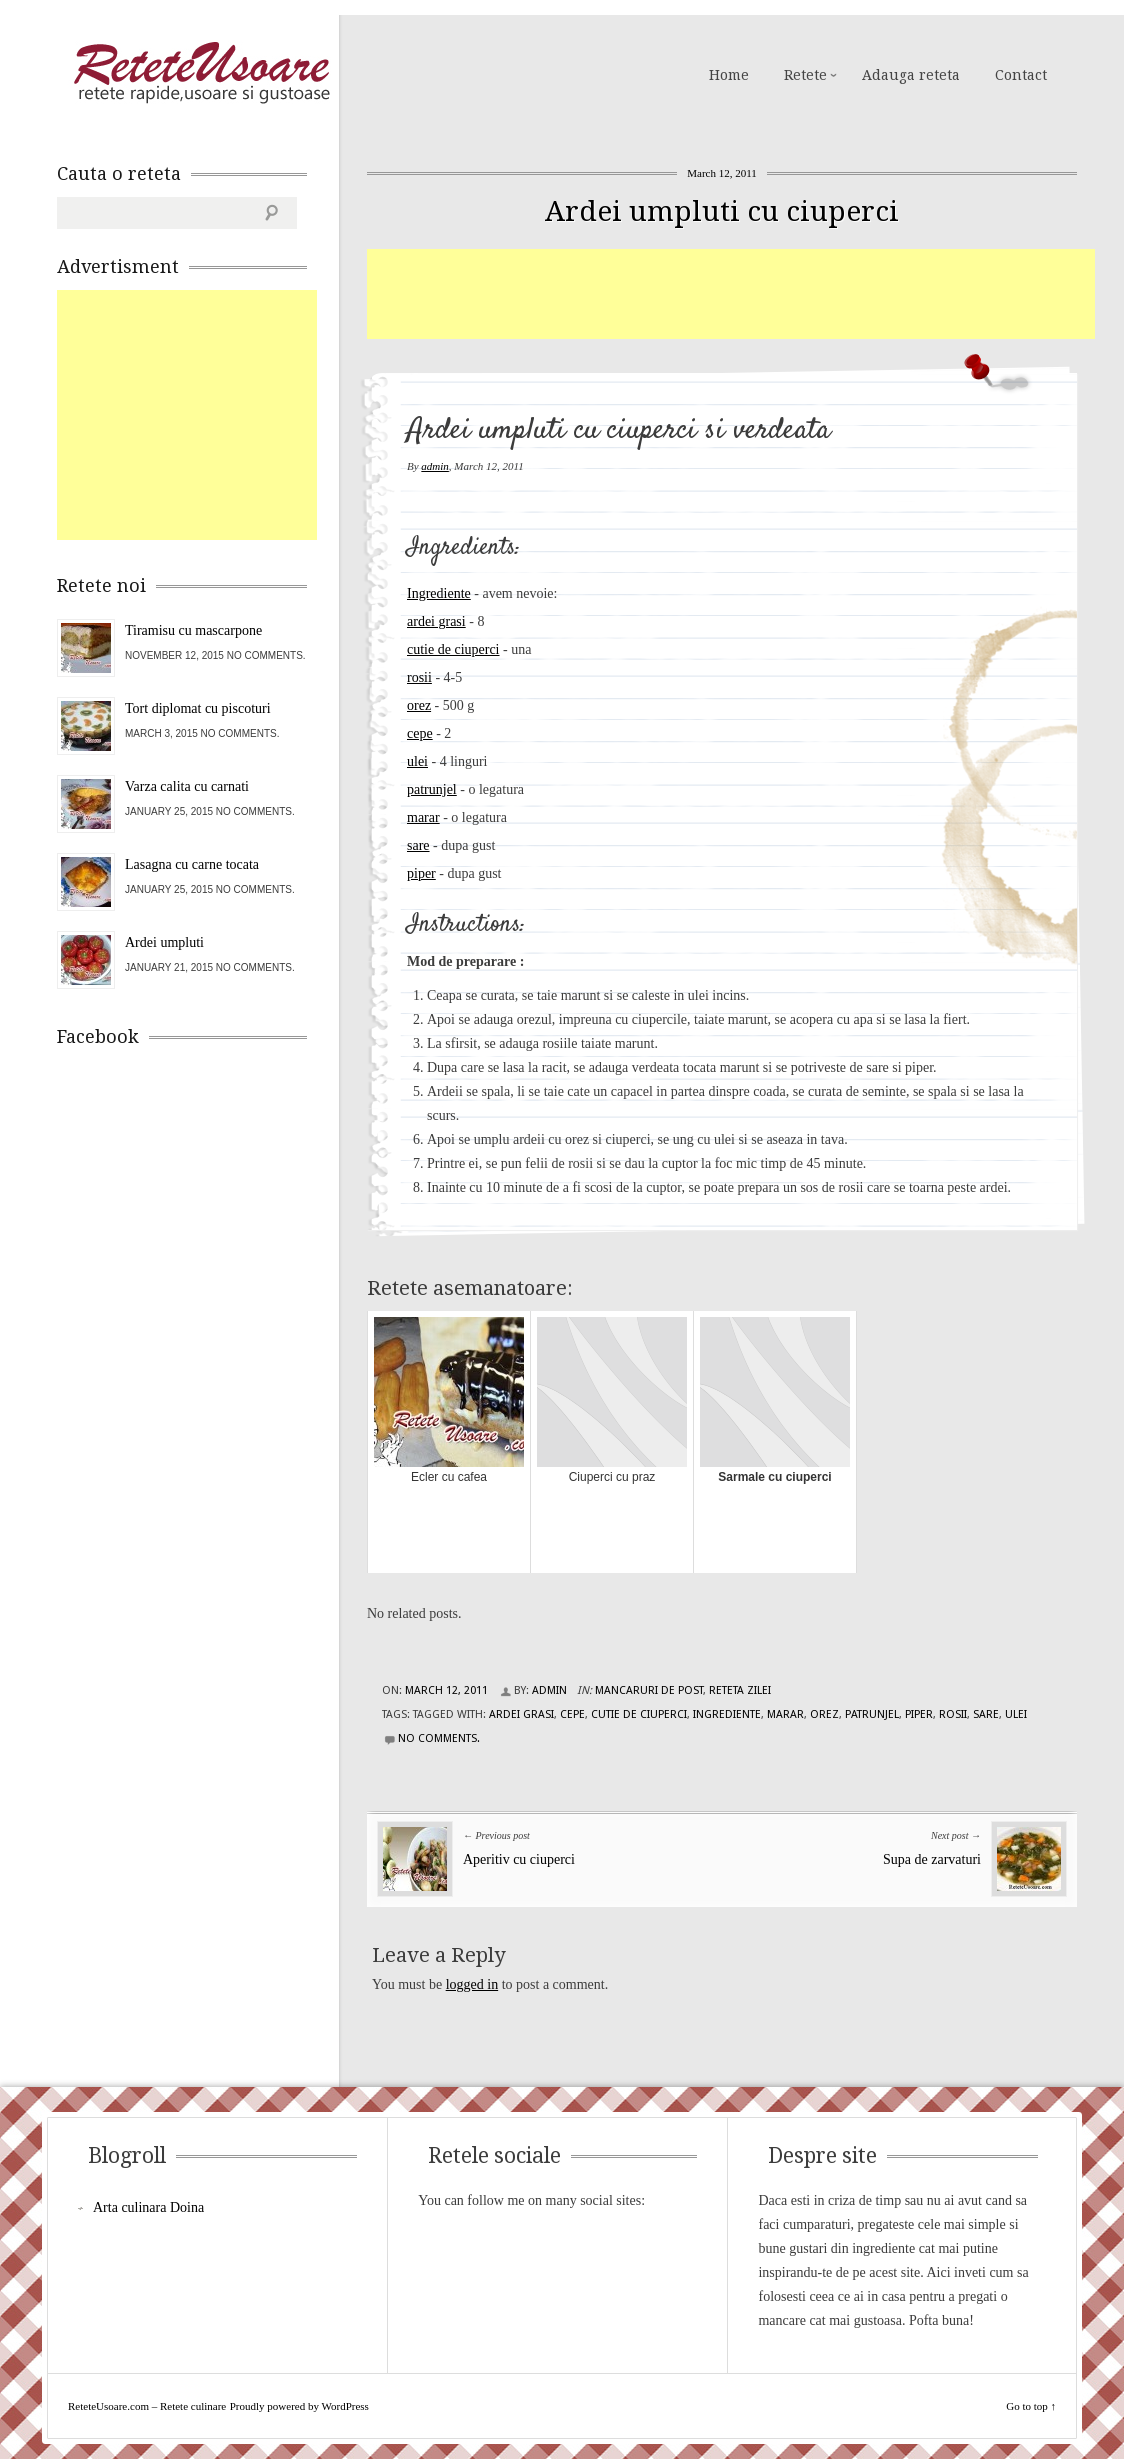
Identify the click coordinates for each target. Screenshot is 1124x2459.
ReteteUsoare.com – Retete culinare (201, 73)
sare (418, 845)
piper (421, 873)
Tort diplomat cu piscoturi (198, 708)
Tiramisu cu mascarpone (193, 630)
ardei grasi (436, 621)
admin (435, 466)
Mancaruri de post (649, 1690)
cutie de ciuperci (453, 649)
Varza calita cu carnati (187, 786)
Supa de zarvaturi (932, 1859)
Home (729, 75)
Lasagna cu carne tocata (192, 864)
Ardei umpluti (164, 942)
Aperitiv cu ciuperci (519, 1859)
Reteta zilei (740, 1690)
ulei (417, 761)
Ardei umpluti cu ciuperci (722, 211)
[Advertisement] (731, 294)
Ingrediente (439, 593)
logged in (472, 1984)
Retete (805, 75)
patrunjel (432, 789)
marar (423, 817)
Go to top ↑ (1031, 2406)
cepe (420, 733)
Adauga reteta (911, 75)
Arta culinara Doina (148, 2207)
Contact (1021, 75)
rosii (419, 677)
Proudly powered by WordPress (299, 2406)
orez (419, 705)
